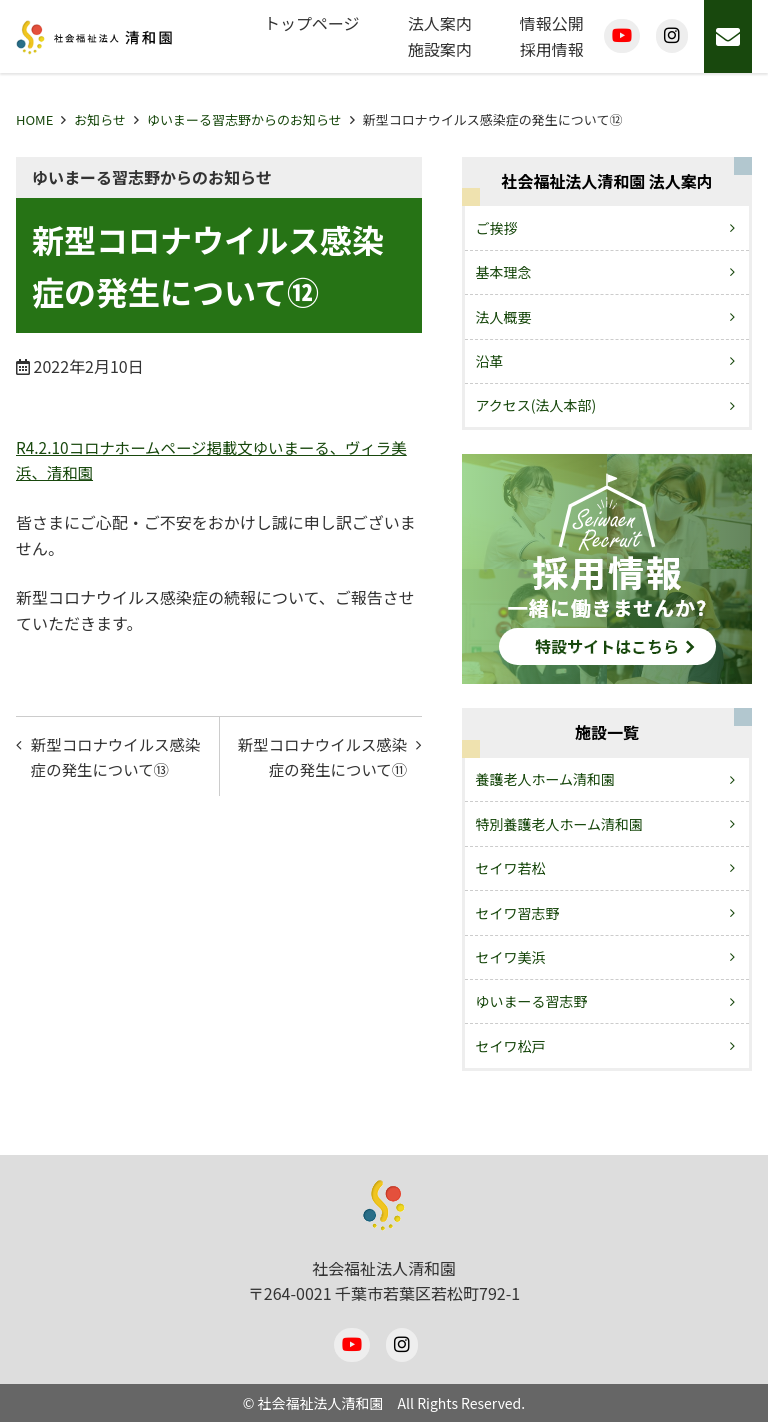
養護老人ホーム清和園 (546, 779)
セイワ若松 (511, 868)
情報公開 (552, 23)
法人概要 (504, 317)
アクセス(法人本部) (536, 405)
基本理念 (504, 272)
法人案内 (440, 23)
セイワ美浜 (511, 957)
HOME (34, 119)
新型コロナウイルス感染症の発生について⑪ (326, 758)
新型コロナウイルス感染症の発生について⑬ (112, 758)
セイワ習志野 (518, 913)
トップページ (312, 23)
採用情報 (552, 49)
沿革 (490, 361)
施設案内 (440, 49)
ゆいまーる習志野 (532, 1001)
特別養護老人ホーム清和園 (560, 824)
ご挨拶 (497, 228)
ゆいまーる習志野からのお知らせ (244, 119)
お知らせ (100, 119)
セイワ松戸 (511, 1046)
